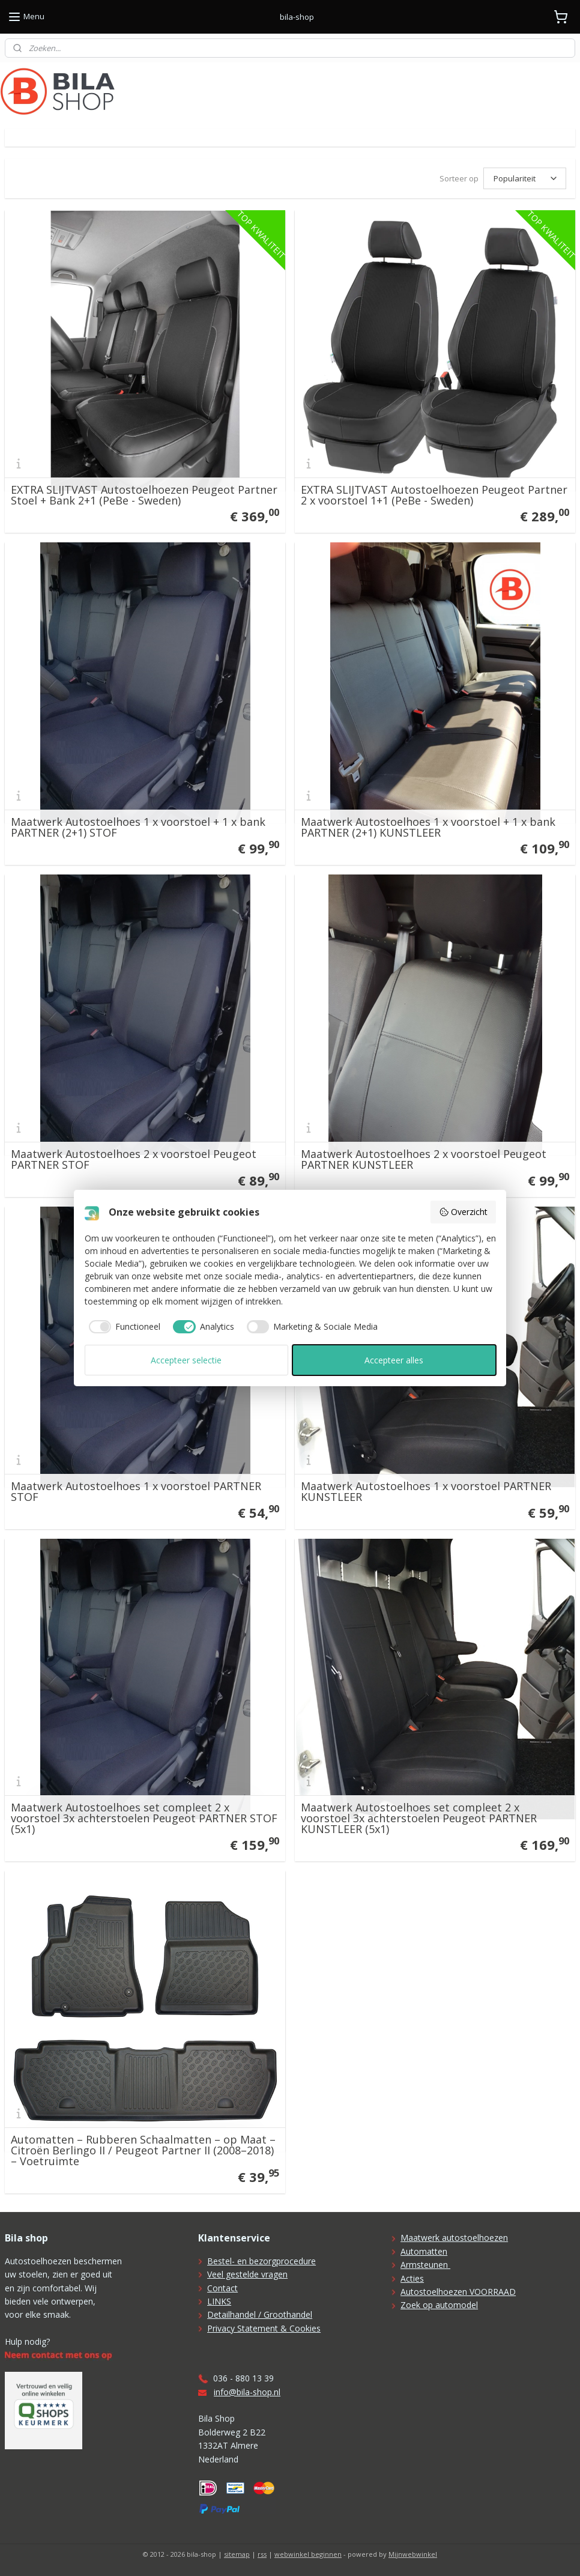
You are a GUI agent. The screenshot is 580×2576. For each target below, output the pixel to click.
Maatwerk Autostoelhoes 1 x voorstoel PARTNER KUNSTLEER (426, 1491)
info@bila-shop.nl (247, 2392)
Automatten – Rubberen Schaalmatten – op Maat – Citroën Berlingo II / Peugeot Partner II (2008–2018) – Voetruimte (143, 2150)
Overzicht (463, 1211)
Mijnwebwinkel (412, 2554)
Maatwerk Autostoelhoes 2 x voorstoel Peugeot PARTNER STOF (133, 1159)
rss (262, 2554)
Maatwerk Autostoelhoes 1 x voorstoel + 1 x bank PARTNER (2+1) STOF (138, 827)
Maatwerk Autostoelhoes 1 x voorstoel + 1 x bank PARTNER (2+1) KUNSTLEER (428, 827)
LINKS (219, 2301)
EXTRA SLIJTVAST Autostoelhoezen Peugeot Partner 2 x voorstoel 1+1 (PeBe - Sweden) (434, 495)
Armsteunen (425, 2264)
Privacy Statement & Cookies (264, 2328)
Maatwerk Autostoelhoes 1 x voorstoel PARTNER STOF (136, 1491)
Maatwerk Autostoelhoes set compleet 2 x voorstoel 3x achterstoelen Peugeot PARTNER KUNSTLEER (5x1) (419, 1818)
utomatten (426, 2251)
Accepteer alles (393, 1360)
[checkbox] (123, 1326)
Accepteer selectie (186, 1360)
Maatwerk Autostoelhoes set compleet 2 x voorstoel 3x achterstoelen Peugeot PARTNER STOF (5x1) (144, 1818)
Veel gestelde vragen (247, 2274)
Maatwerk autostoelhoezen (454, 2237)
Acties (412, 2278)
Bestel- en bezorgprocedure (261, 2261)
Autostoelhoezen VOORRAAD (458, 2291)
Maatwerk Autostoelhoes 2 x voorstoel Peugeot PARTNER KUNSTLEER (423, 1159)
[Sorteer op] (525, 178)
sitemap (237, 2554)
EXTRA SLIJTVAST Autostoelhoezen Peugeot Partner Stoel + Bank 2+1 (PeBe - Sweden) (144, 495)
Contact (222, 2288)
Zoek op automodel (439, 2305)
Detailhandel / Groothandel (259, 2314)
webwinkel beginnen (308, 2554)
